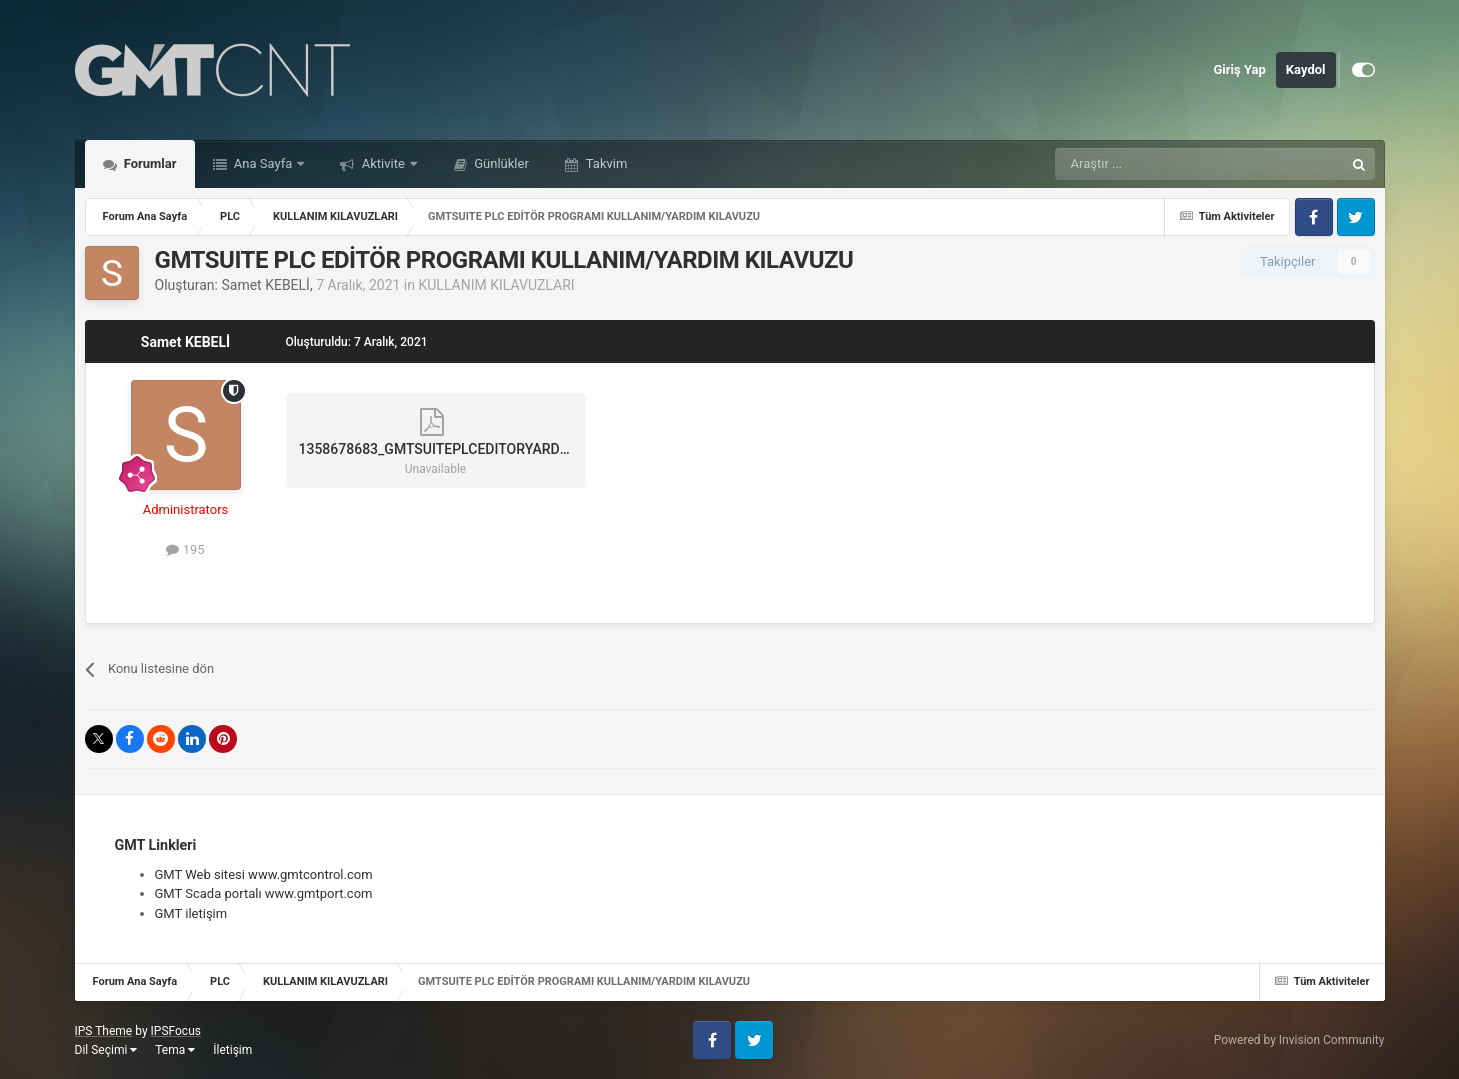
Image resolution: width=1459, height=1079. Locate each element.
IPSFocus (176, 1031)
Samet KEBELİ (265, 285)
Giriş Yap (1240, 69)
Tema (175, 1050)
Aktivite (383, 163)
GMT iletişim (191, 913)
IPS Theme (104, 1031)
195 (185, 549)
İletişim (232, 1050)
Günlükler (500, 163)
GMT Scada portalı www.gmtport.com (264, 893)
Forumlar (149, 163)
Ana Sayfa (263, 163)
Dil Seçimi (106, 1050)
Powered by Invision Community (1299, 1040)
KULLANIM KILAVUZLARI (496, 285)
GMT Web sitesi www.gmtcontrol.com (264, 874)
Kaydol (1306, 69)
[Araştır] (1152, 164)
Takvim (605, 163)
